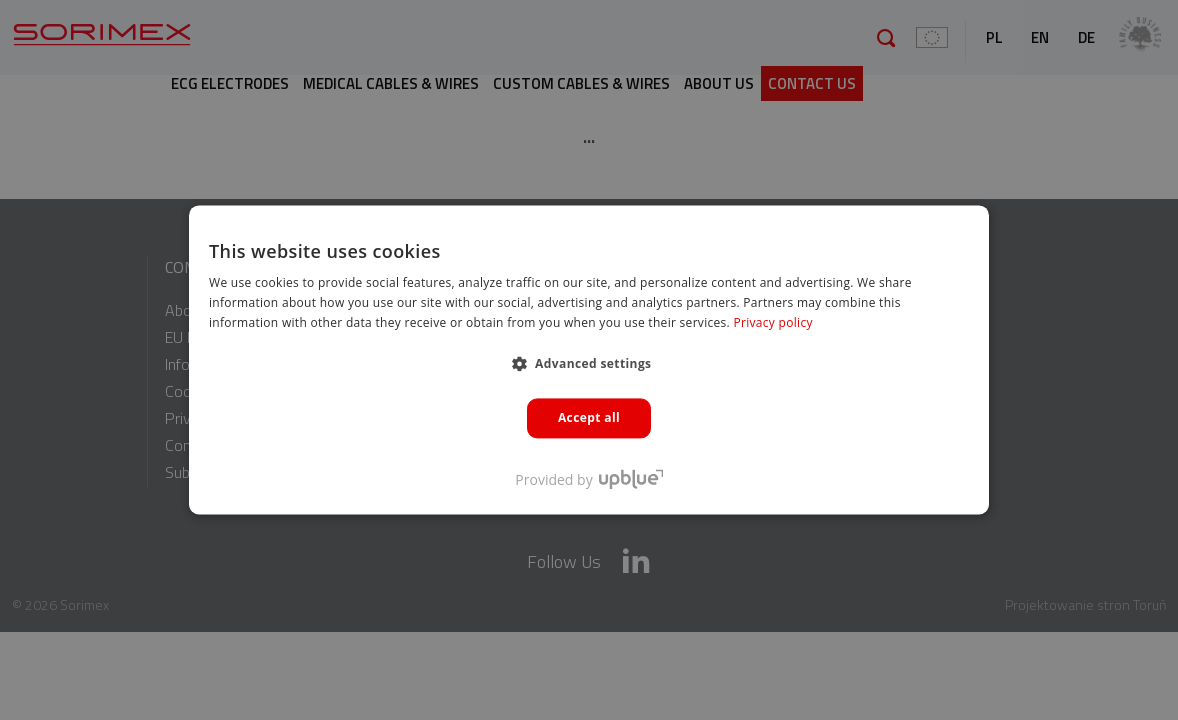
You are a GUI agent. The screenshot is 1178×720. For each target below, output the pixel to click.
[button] (589, 363)
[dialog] (589, 360)
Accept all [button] (589, 417)
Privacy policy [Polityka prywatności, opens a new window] (772, 322)
